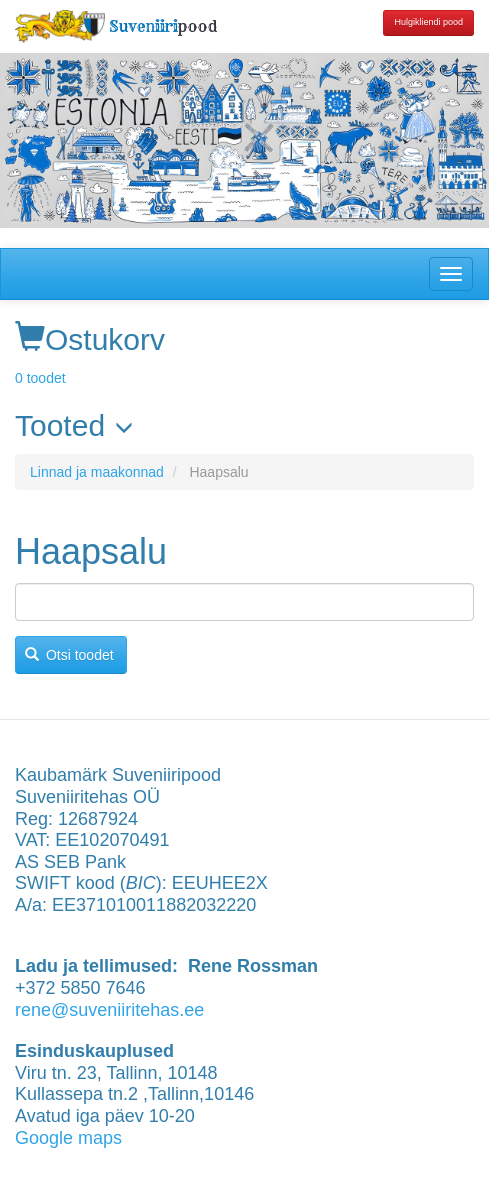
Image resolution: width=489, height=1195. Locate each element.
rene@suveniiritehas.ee (109, 1010)
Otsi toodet (69, 655)
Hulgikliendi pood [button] (428, 22)
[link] (244, 426)
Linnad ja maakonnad (97, 472)
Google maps (68, 1138)
